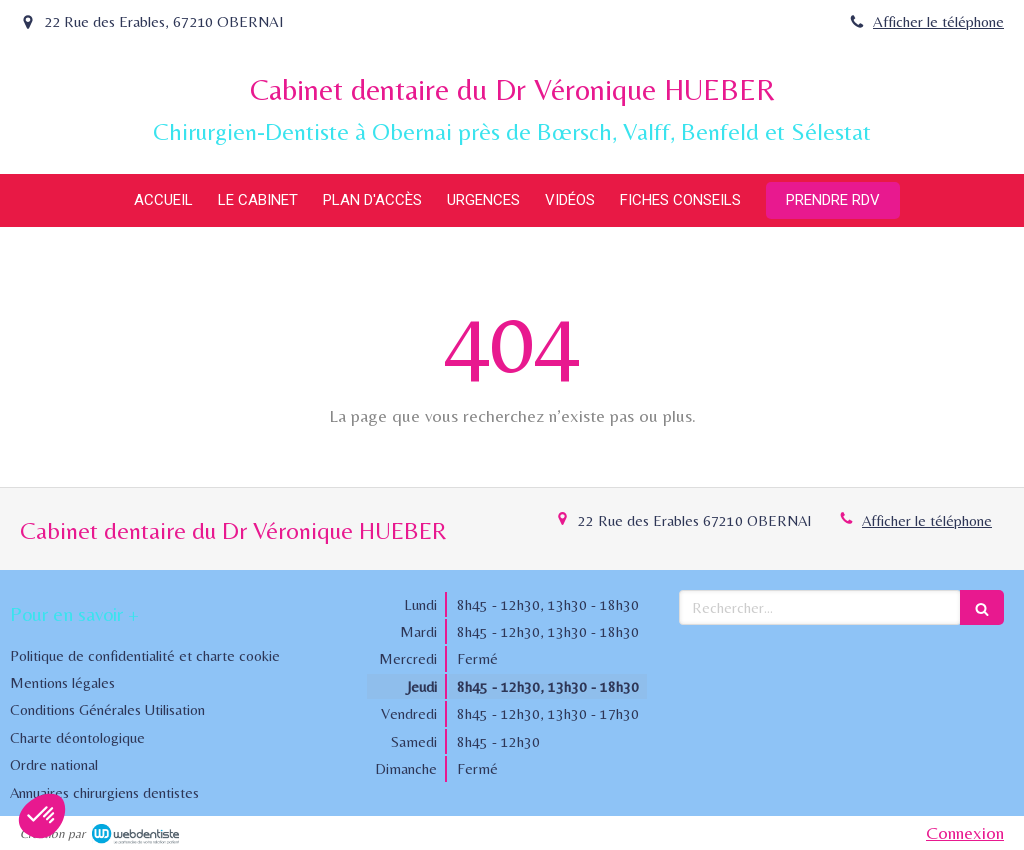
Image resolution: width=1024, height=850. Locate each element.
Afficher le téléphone (938, 21)
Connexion (965, 832)
